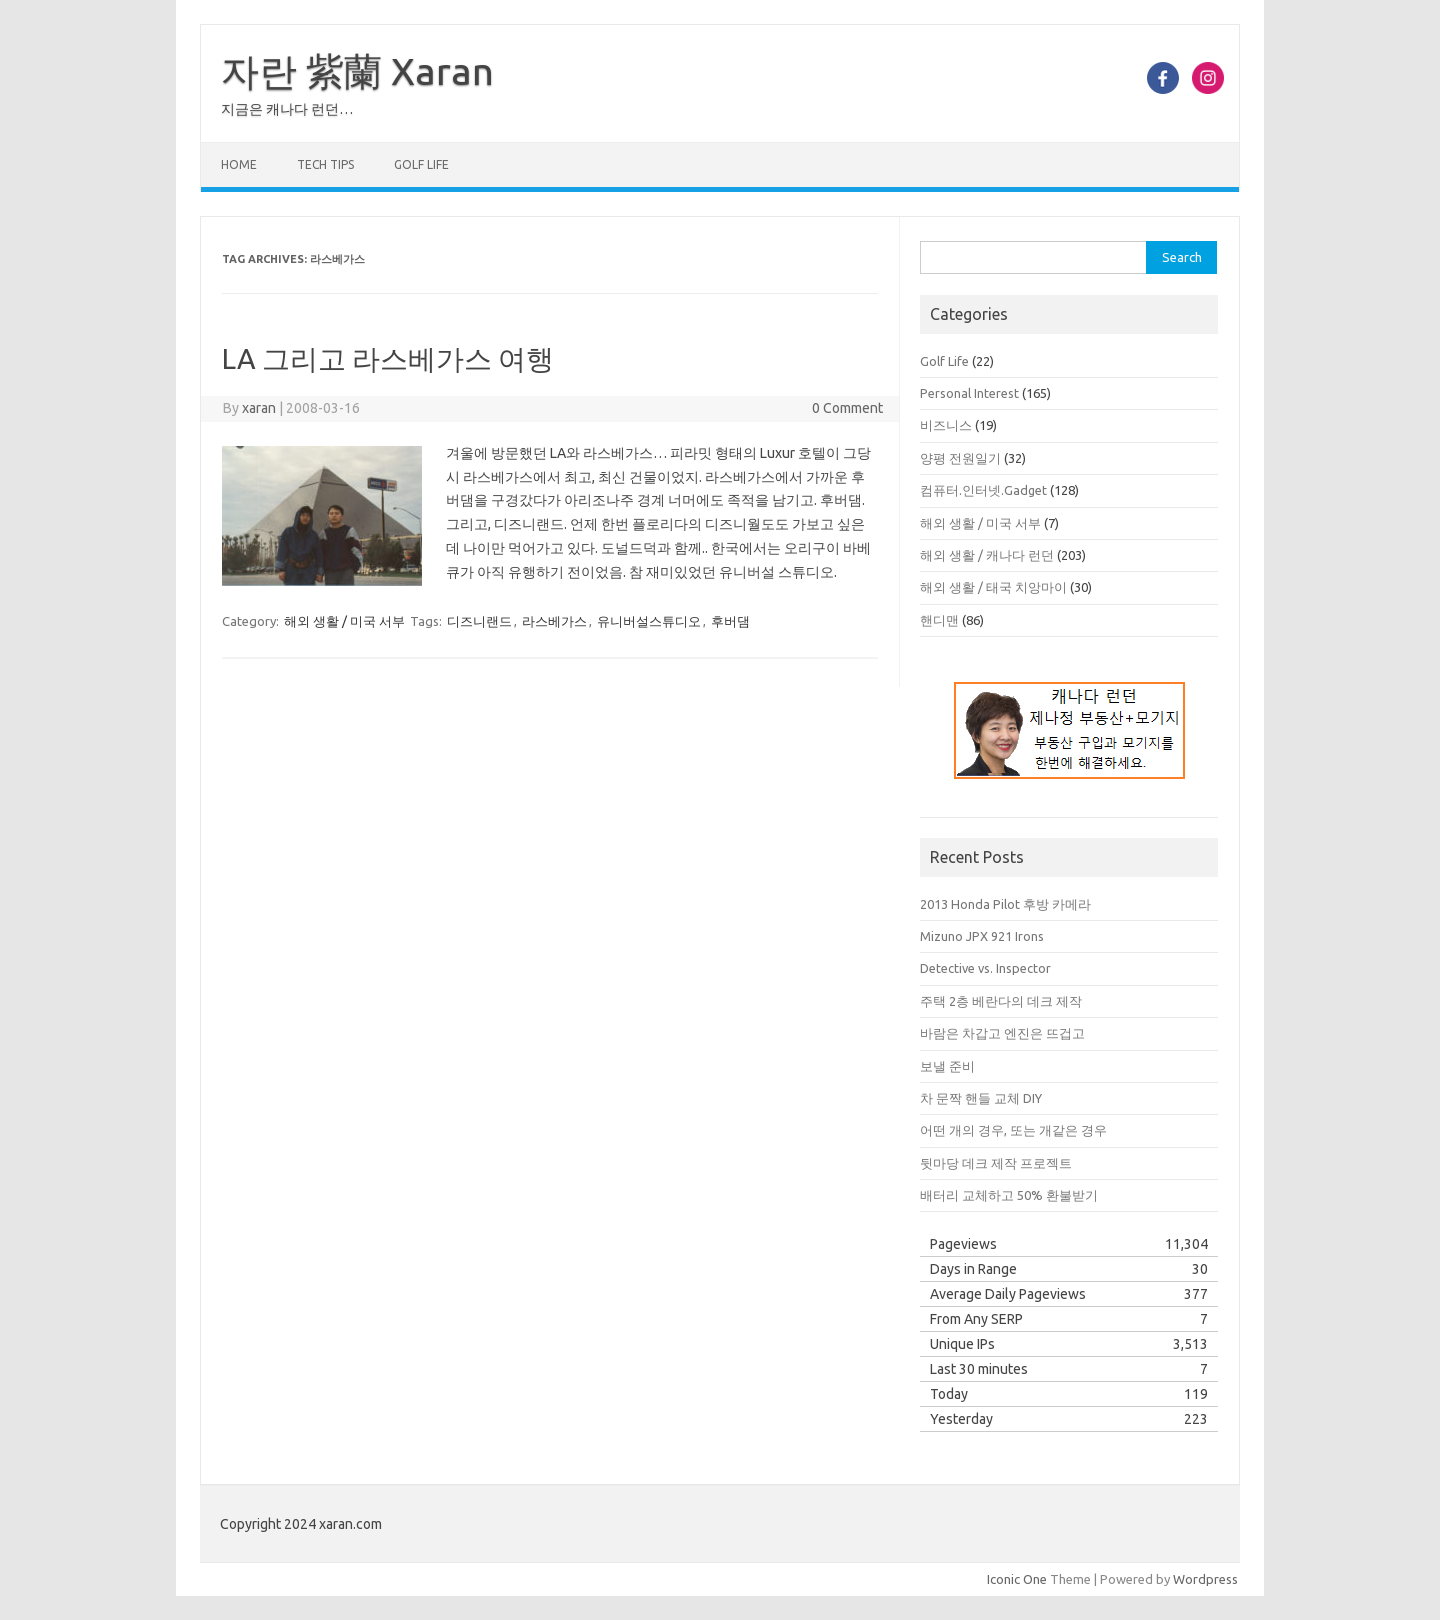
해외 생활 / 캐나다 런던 (987, 555)
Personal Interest (969, 393)
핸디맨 (939, 620)
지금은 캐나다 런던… (287, 109)
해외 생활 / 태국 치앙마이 (993, 587)
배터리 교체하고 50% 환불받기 (1009, 1195)
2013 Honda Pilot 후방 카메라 (1005, 904)
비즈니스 (946, 425)
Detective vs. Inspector (985, 968)
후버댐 (730, 621)
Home (239, 164)
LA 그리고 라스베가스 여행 (388, 358)
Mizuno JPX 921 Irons (982, 936)
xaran (259, 408)
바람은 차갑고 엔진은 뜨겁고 (1002, 1033)
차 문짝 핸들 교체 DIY (981, 1098)
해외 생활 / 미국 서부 (344, 621)
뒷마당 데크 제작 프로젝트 (996, 1163)
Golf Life (421, 164)
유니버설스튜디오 (649, 621)
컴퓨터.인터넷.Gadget (983, 490)
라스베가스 (554, 621)
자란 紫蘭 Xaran (357, 71)
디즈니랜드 (479, 621)
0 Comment (847, 408)
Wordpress (1205, 1579)
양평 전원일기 (960, 458)
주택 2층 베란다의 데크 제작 (1001, 1001)
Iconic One (1017, 1579)
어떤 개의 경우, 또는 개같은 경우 (1013, 1130)
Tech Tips (325, 164)
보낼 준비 (947, 1066)
